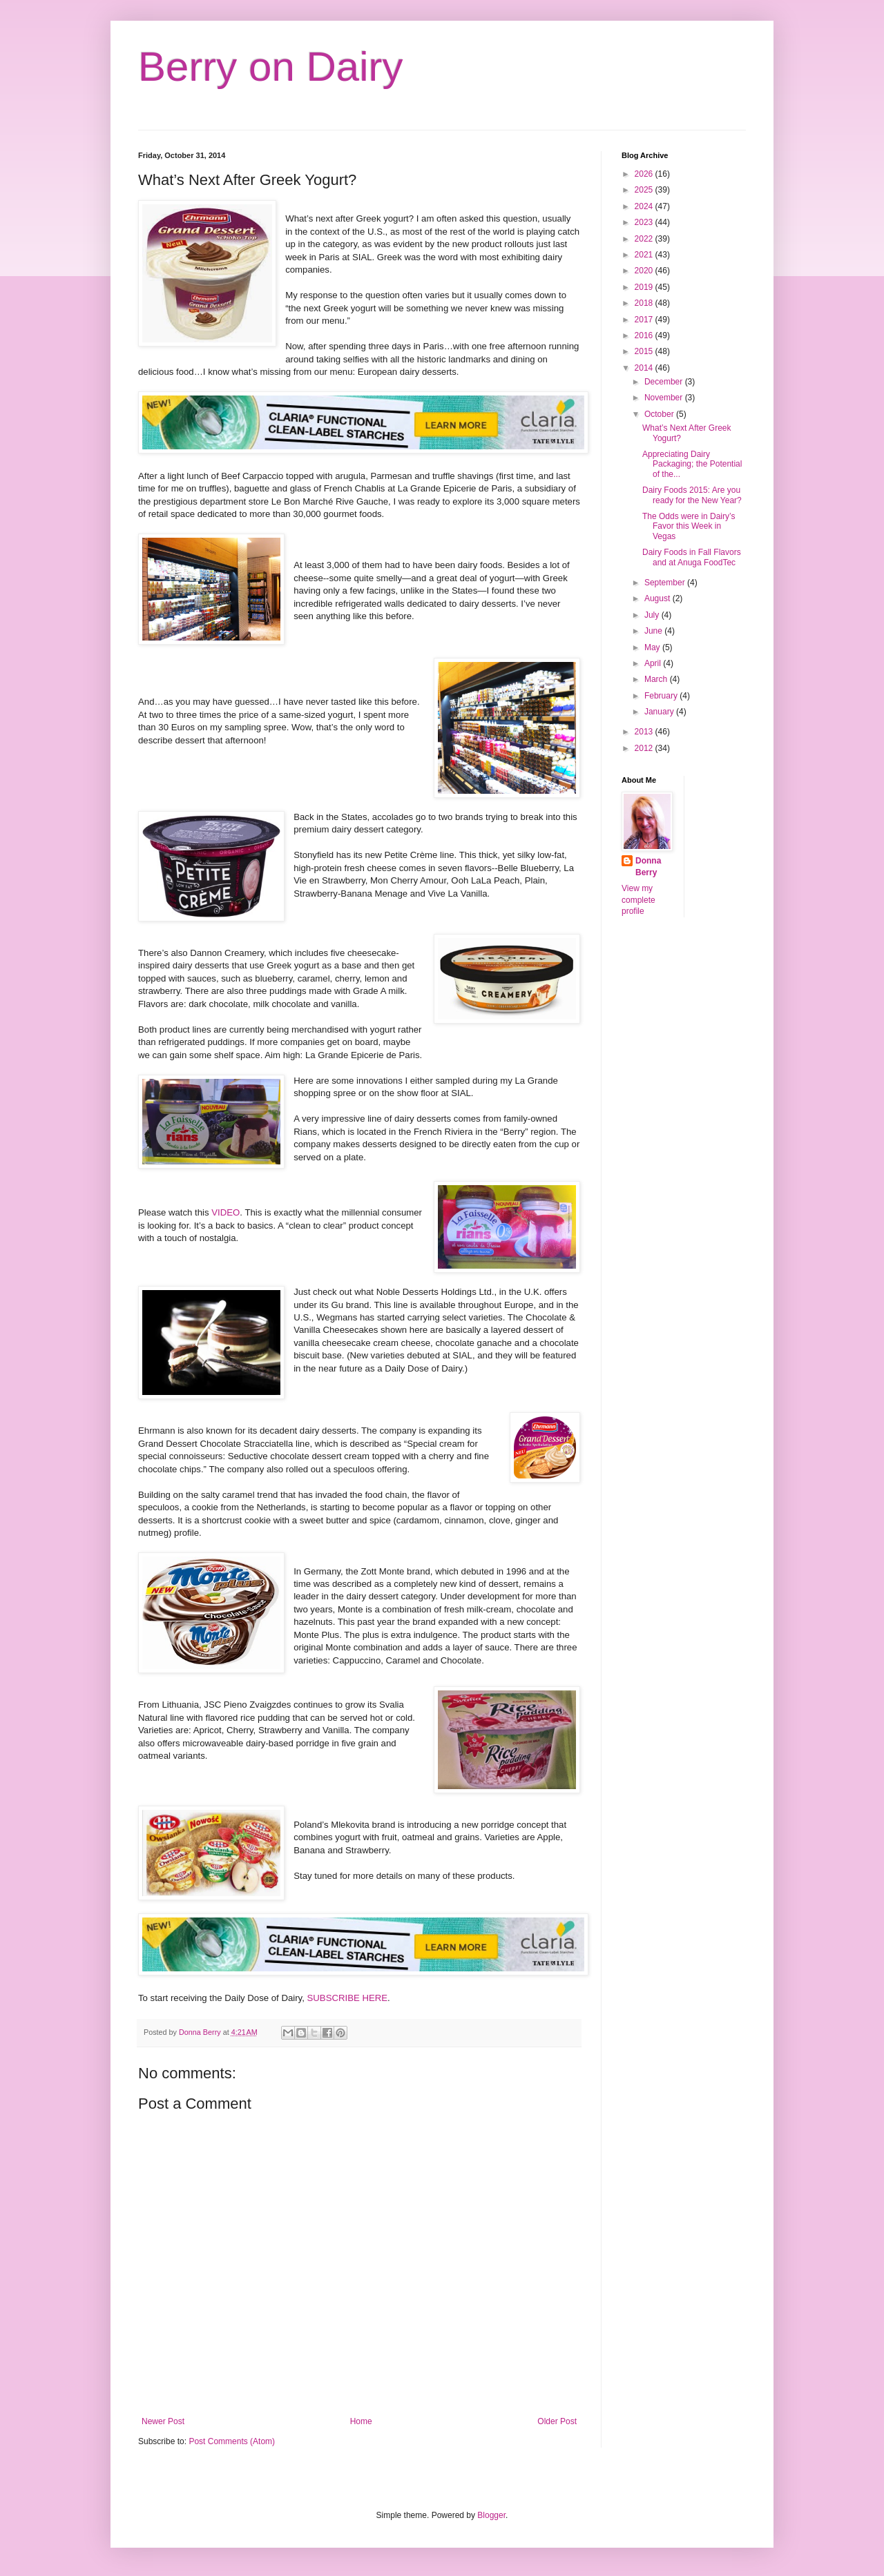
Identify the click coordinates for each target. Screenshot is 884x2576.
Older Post (557, 2421)
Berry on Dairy (270, 66)
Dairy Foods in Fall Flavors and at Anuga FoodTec (691, 557)
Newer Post (163, 2421)
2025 (645, 190)
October (660, 414)
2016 (645, 335)
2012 (645, 748)
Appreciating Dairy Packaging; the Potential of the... (692, 464)
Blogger (491, 2515)
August (658, 598)
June (654, 631)
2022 (645, 239)
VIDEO (225, 1212)
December (664, 382)
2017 (645, 319)
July (653, 615)
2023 (645, 222)
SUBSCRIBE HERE (347, 1998)
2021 (645, 255)
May (653, 647)
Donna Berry (648, 866)
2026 (645, 174)
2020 (645, 270)
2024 (645, 206)
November (664, 397)
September (665, 582)
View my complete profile (638, 900)
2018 (645, 303)
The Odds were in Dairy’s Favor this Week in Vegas (689, 526)
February (662, 696)
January (660, 711)
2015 (645, 351)
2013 (645, 731)
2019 (645, 287)
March (657, 679)
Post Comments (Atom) (232, 2441)
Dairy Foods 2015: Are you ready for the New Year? (692, 495)
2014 (645, 368)
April (653, 663)
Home (361, 2421)
